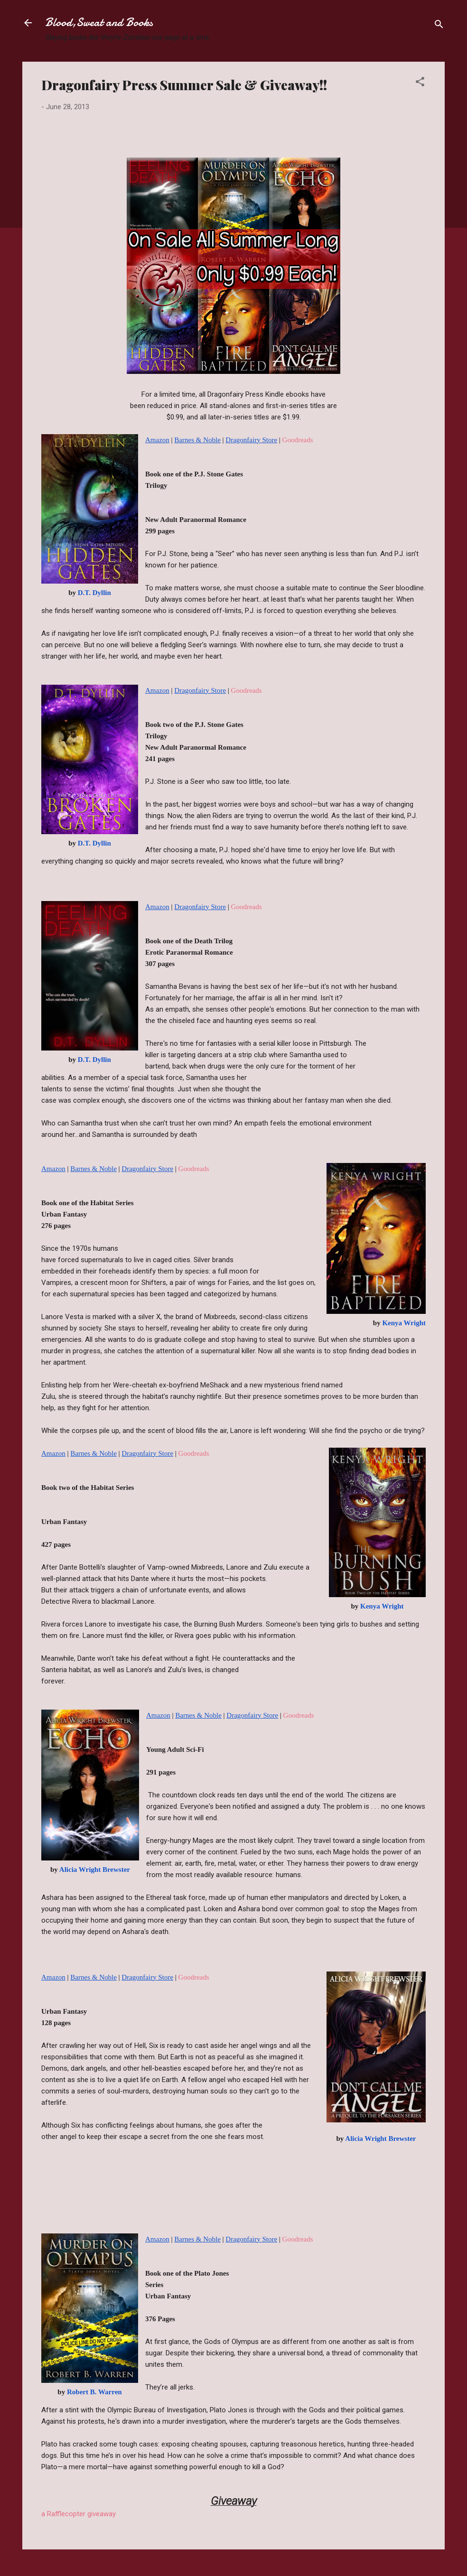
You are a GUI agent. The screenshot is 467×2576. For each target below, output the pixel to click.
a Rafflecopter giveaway (78, 2514)
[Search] (439, 25)
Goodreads (297, 440)
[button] (420, 83)
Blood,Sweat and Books (99, 22)
